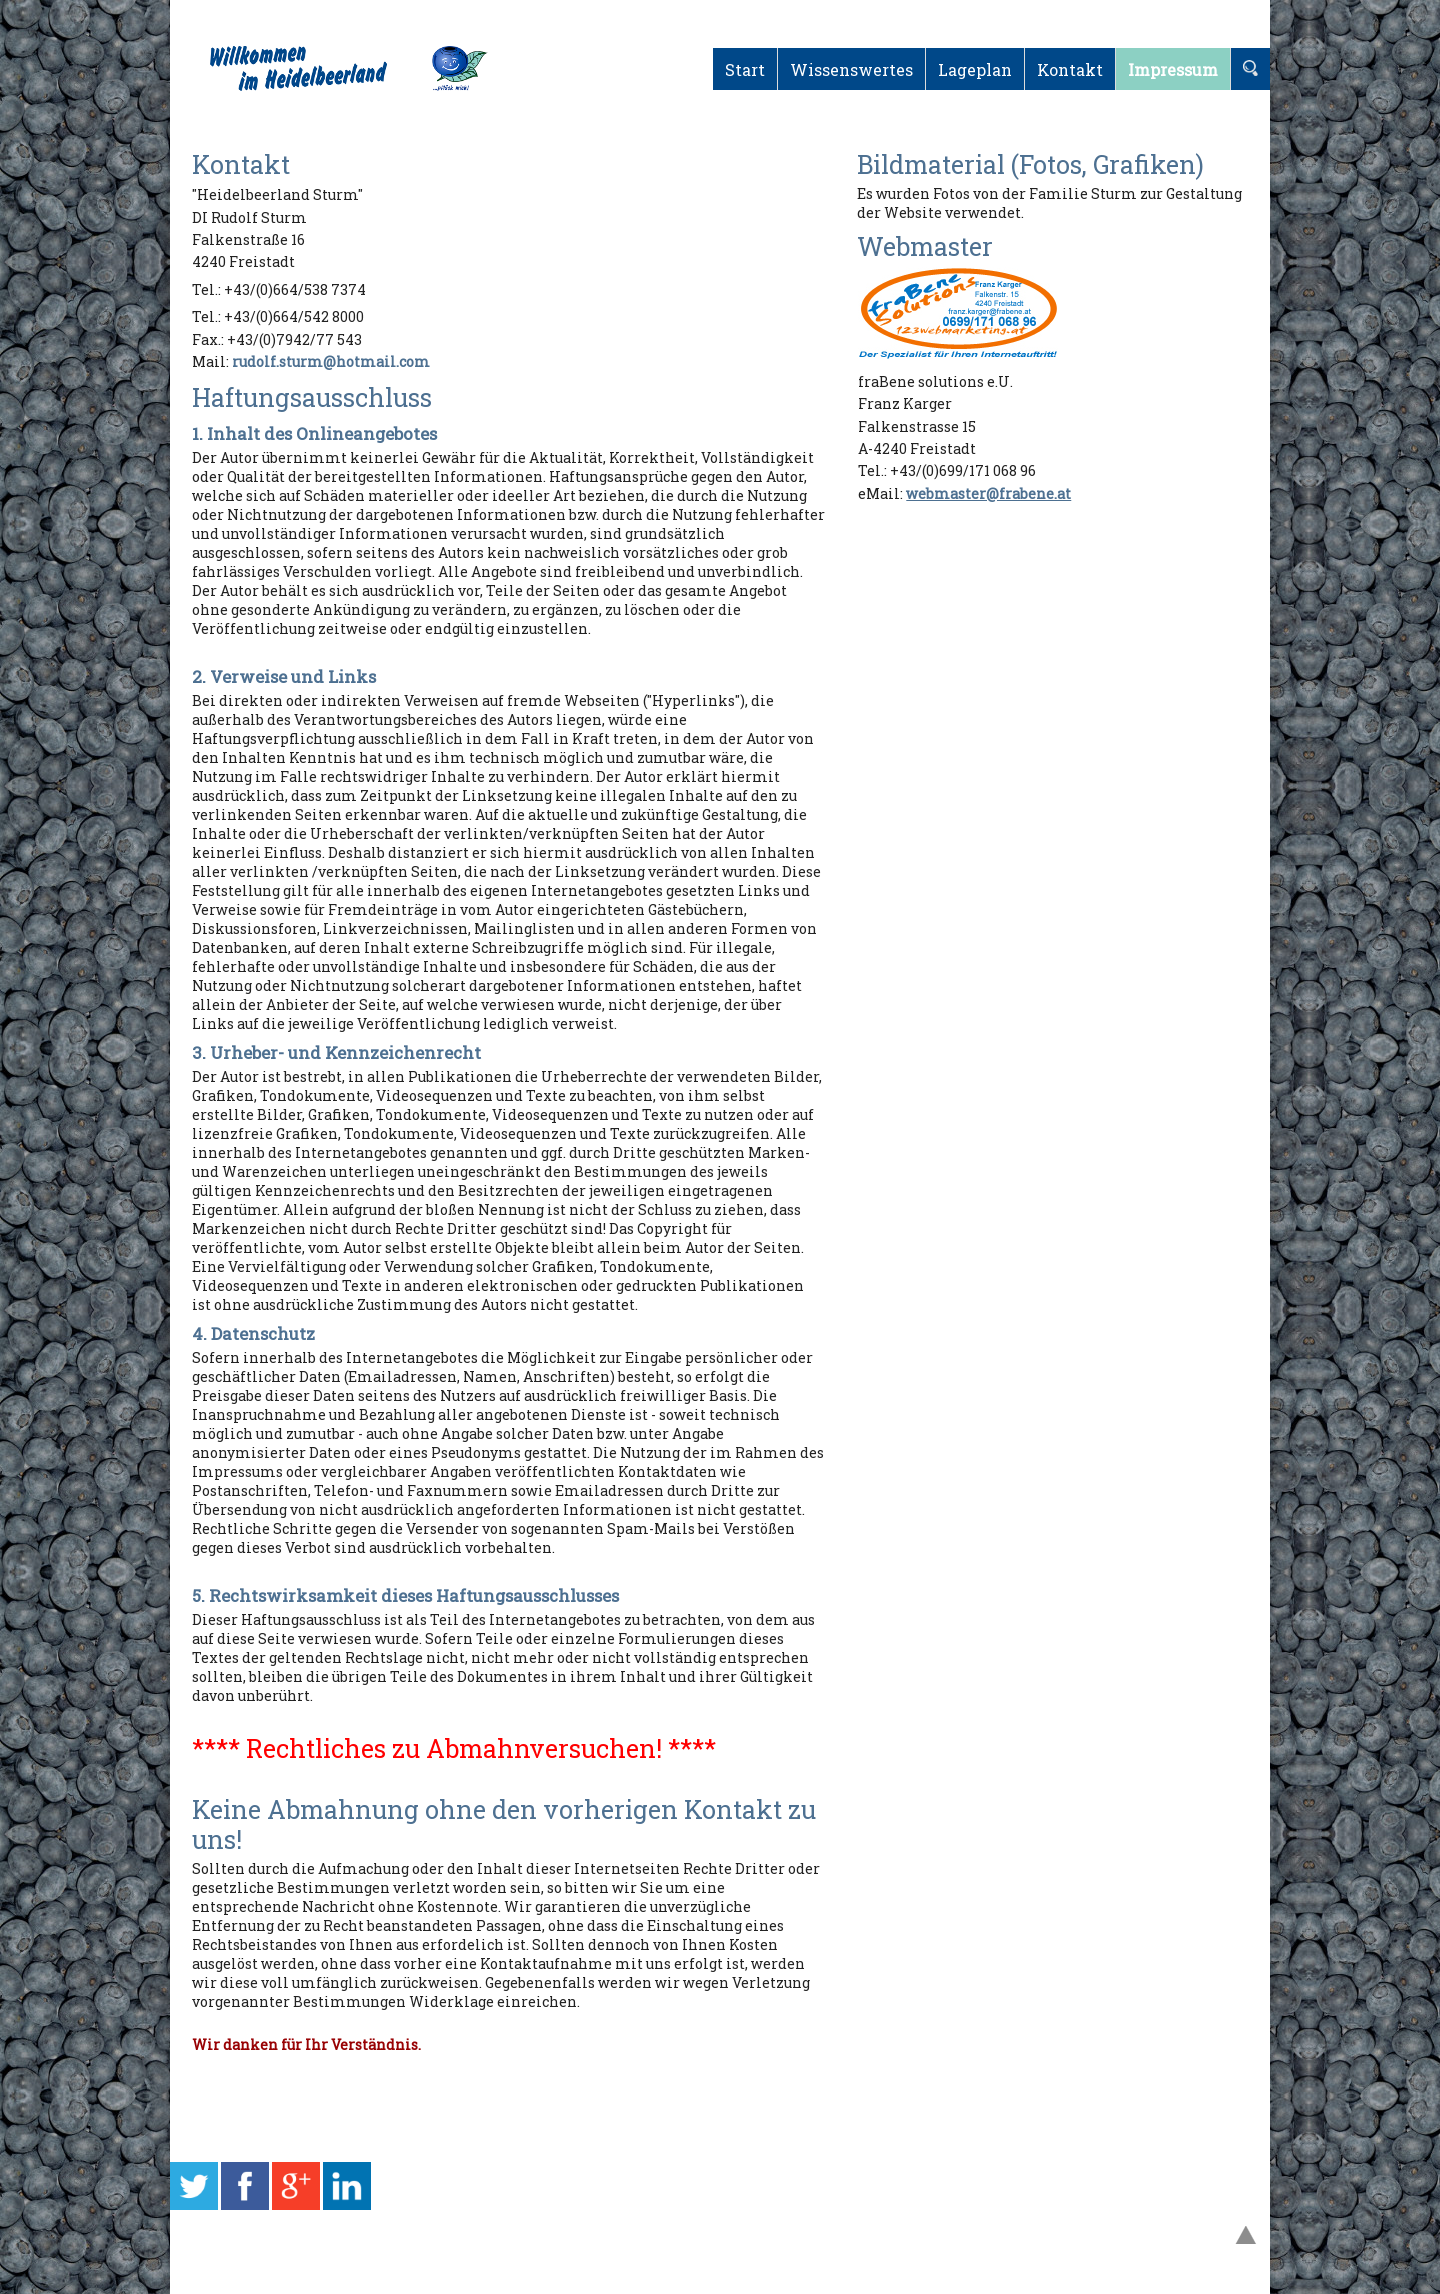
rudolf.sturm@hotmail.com (331, 361)
